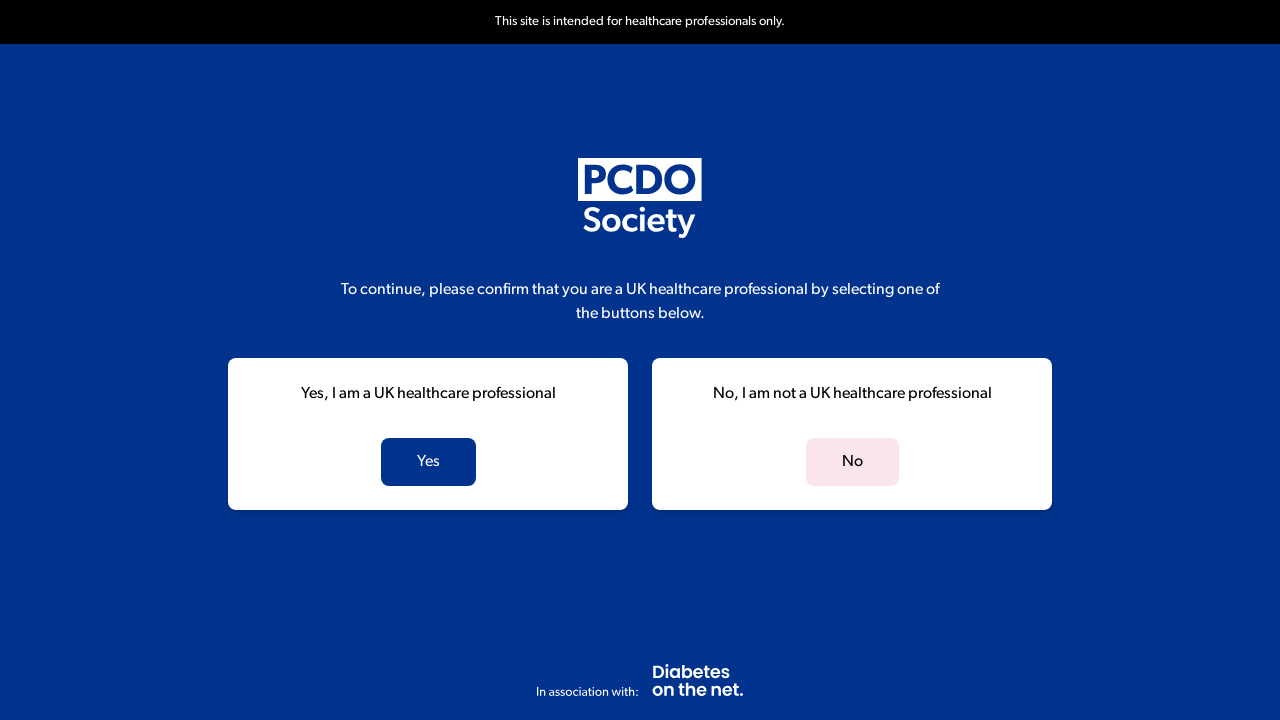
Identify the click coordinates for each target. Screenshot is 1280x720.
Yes (428, 462)
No (852, 462)
